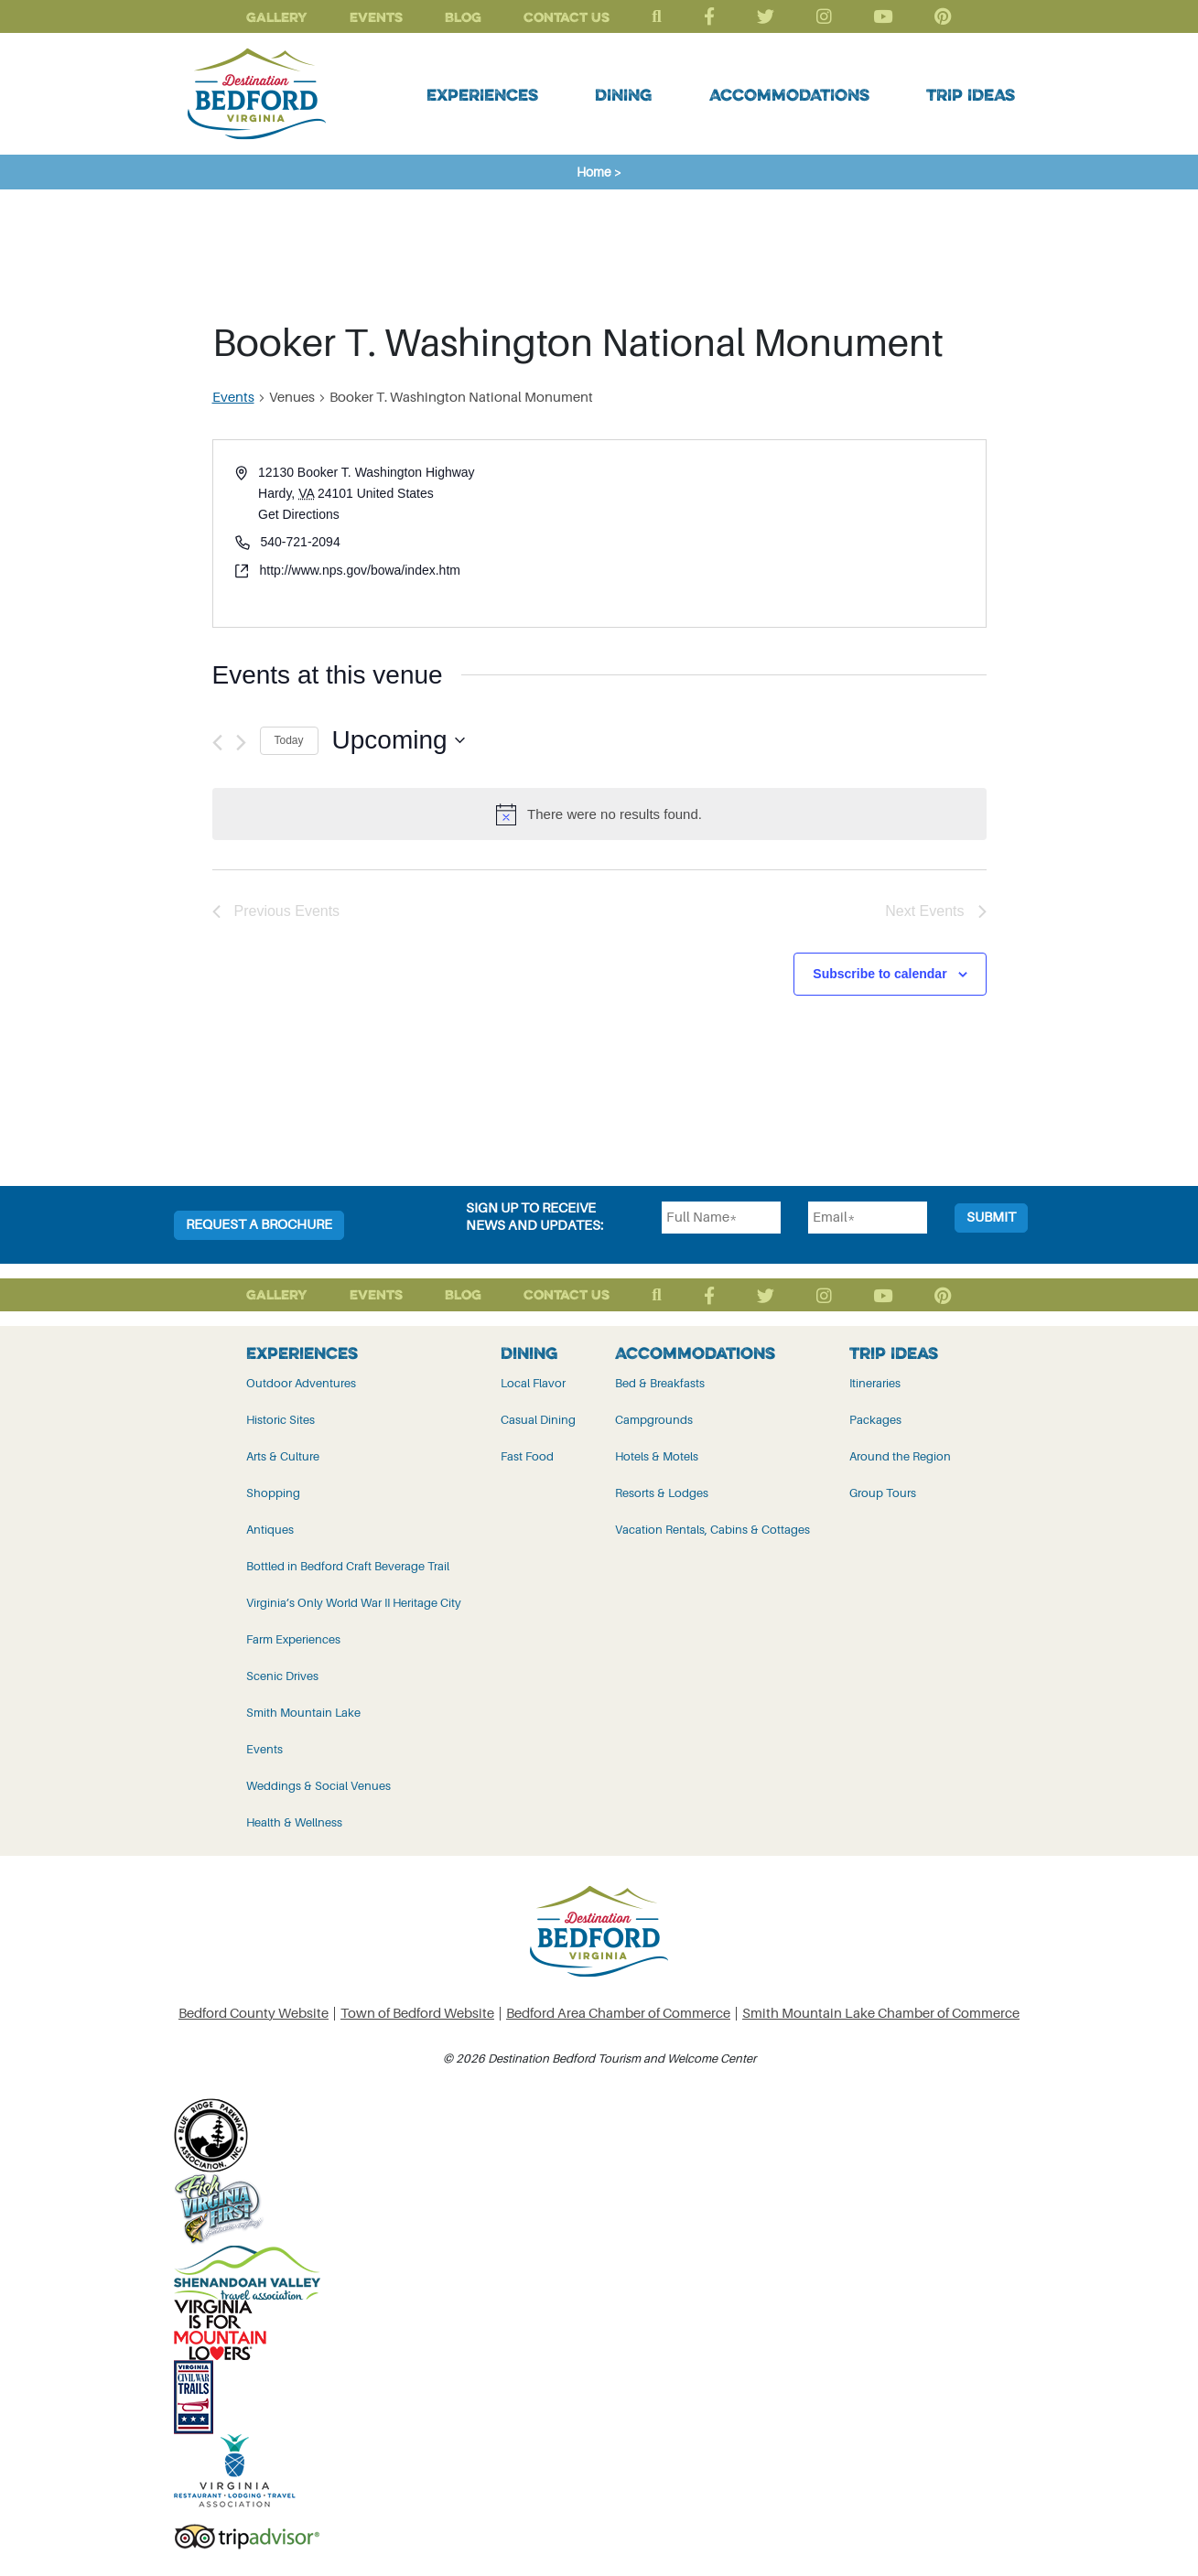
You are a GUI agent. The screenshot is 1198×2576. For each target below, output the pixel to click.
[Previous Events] (217, 742)
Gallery (277, 17)
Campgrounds (654, 1420)
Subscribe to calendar (879, 973)
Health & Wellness (294, 1822)
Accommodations (789, 94)
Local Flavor (533, 1383)
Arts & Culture (282, 1456)
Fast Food (527, 1456)
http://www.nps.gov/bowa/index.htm (360, 570)
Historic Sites (280, 1420)
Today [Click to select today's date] (289, 740)
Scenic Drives (282, 1676)
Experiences (482, 94)
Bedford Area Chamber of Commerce (618, 2013)
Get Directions (299, 514)
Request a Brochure (259, 1225)
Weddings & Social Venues (318, 1786)
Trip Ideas (970, 94)
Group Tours (882, 1493)
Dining (623, 94)
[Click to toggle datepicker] (398, 740)
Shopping (273, 1493)
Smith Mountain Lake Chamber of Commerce (881, 2013)
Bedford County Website (253, 2013)
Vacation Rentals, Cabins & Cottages (712, 1529)
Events (376, 17)
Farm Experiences (293, 1639)
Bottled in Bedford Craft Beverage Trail (347, 1566)
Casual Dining (538, 1420)
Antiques (270, 1529)
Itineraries (875, 1383)
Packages (875, 1420)
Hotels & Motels (656, 1456)
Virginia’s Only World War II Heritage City (353, 1603)
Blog (463, 17)
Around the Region (900, 1456)
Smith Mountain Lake (303, 1712)
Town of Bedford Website (417, 2013)
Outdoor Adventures (301, 1383)
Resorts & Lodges (661, 1493)
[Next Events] (241, 742)
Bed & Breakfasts (660, 1383)
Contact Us (566, 17)
